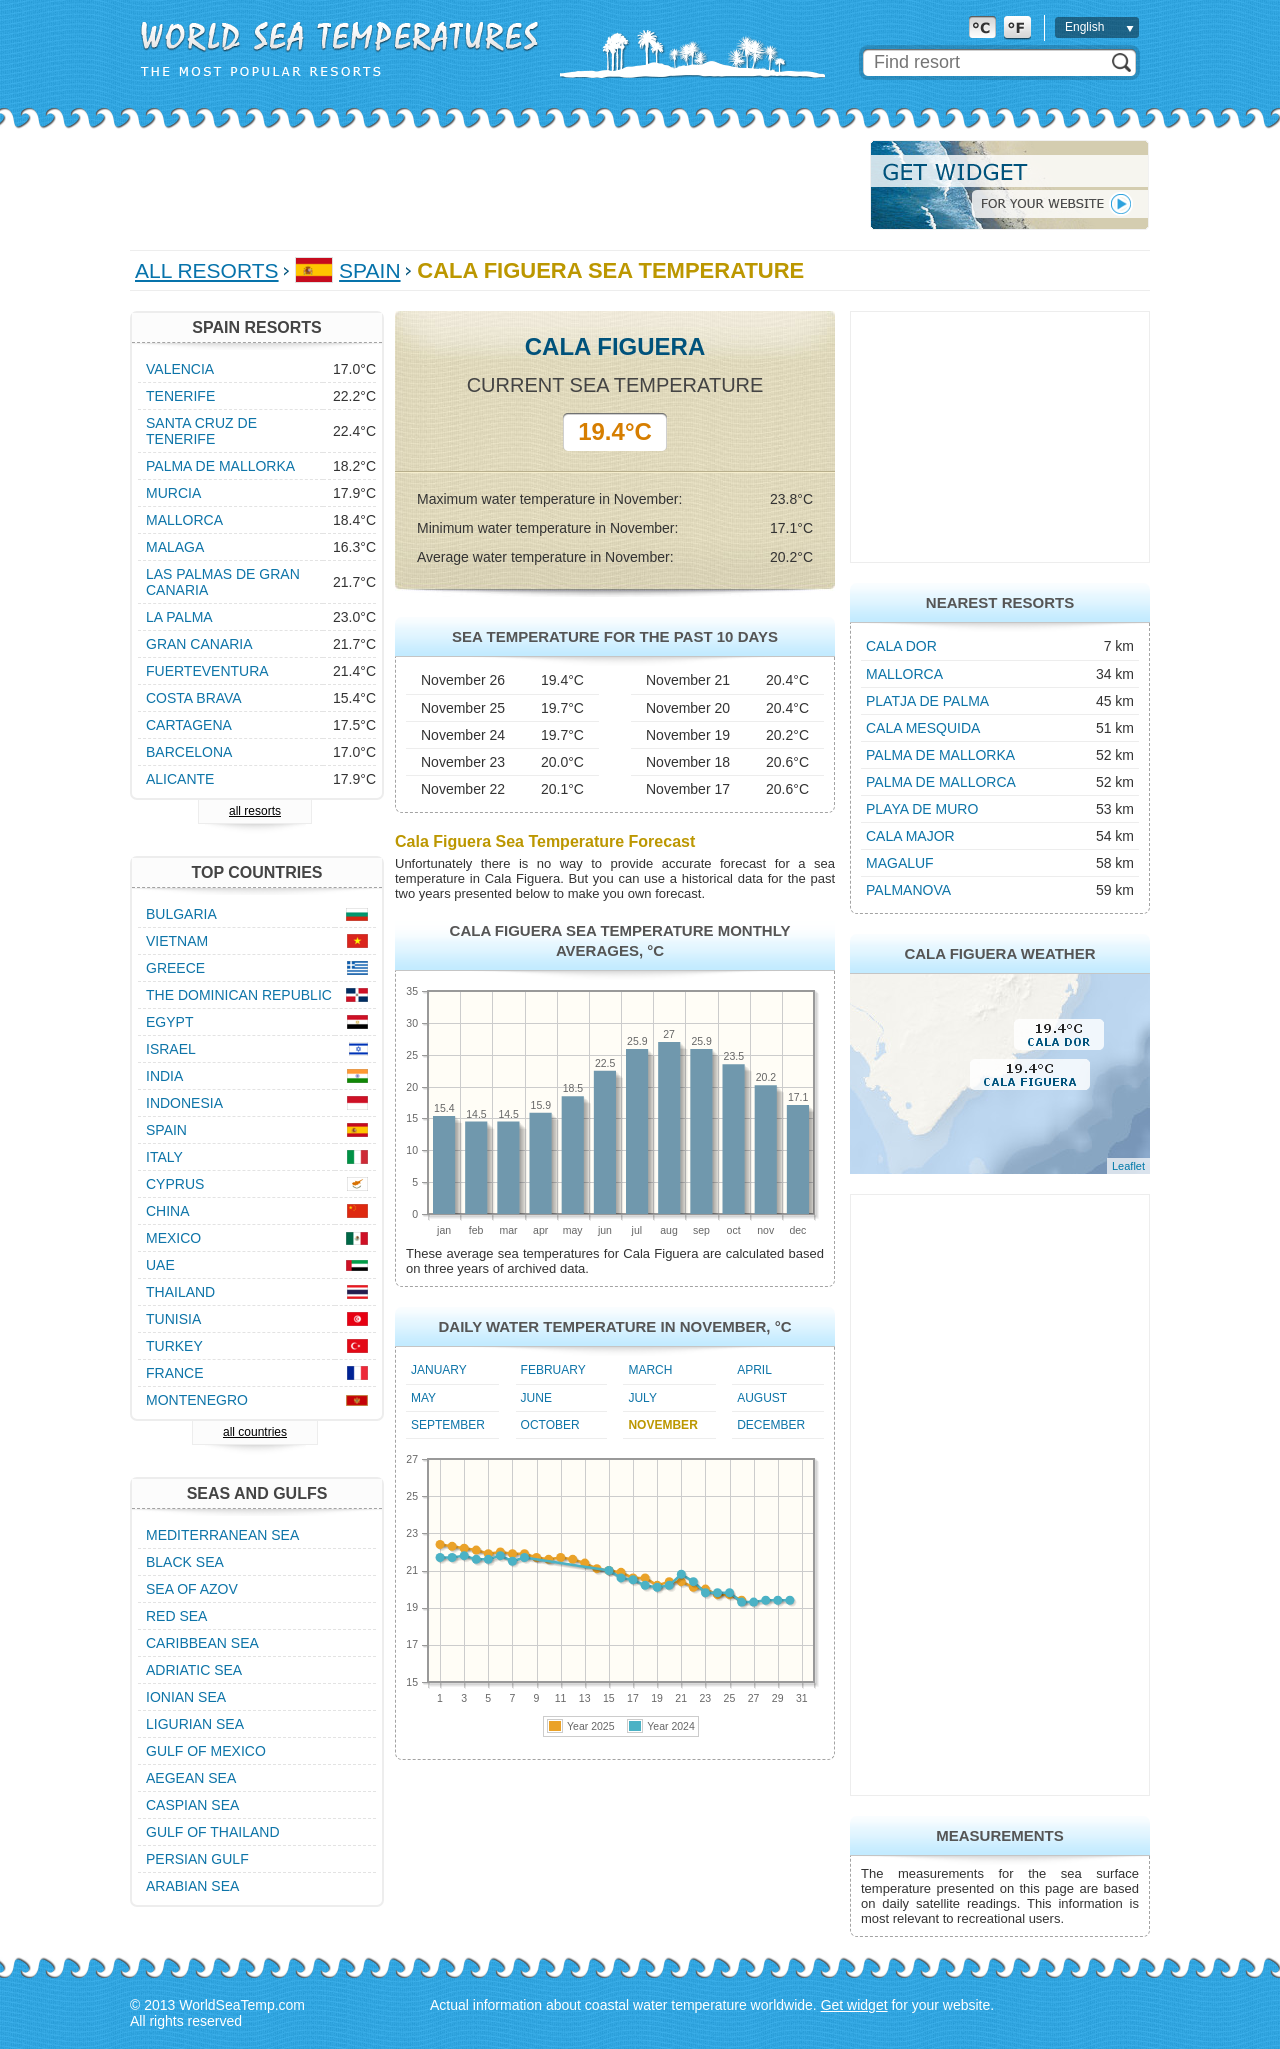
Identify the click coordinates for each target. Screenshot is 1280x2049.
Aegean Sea (191, 1778)
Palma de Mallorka (940, 755)
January (439, 1370)
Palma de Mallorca (941, 782)
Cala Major (910, 836)
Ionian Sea (186, 1697)
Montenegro (197, 1400)
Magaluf (900, 863)
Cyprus (175, 1184)
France (175, 1373)
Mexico (173, 1238)
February (553, 1370)
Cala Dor (901, 646)
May (423, 1398)
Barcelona (189, 752)
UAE (160, 1265)
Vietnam (177, 941)
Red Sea (176, 1616)
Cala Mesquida (923, 728)
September (448, 1425)
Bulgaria (181, 914)
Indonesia (184, 1103)
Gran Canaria (199, 644)
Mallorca (904, 674)
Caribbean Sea (202, 1643)
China (168, 1211)
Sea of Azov (192, 1589)
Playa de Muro (922, 809)
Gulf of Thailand (213, 1832)
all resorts (255, 811)
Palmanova (908, 890)
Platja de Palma (927, 701)
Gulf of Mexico (206, 1751)
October (550, 1425)
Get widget (854, 2005)
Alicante (180, 779)
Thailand (180, 1292)
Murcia (173, 493)
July (642, 1398)
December (771, 1425)
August (762, 1398)
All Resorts (207, 270)
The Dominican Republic (239, 995)
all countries (255, 1432)
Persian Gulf (197, 1859)
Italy (164, 1157)
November (662, 1425)
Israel (171, 1049)
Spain (369, 270)
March (650, 1370)
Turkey (174, 1346)
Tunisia (173, 1319)
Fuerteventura (207, 671)
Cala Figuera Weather (999, 953)
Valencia (180, 369)
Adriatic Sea (194, 1670)
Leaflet (1128, 1166)
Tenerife (180, 396)
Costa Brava (194, 698)
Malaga (175, 547)
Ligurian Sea (195, 1724)
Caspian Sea (192, 1805)
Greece (175, 968)
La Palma (179, 617)
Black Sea (185, 1562)
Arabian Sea (192, 1886)
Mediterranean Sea (222, 1535)
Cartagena (189, 725)
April (754, 1370)
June (536, 1398)
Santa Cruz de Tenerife (201, 431)
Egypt (169, 1022)
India (164, 1076)
